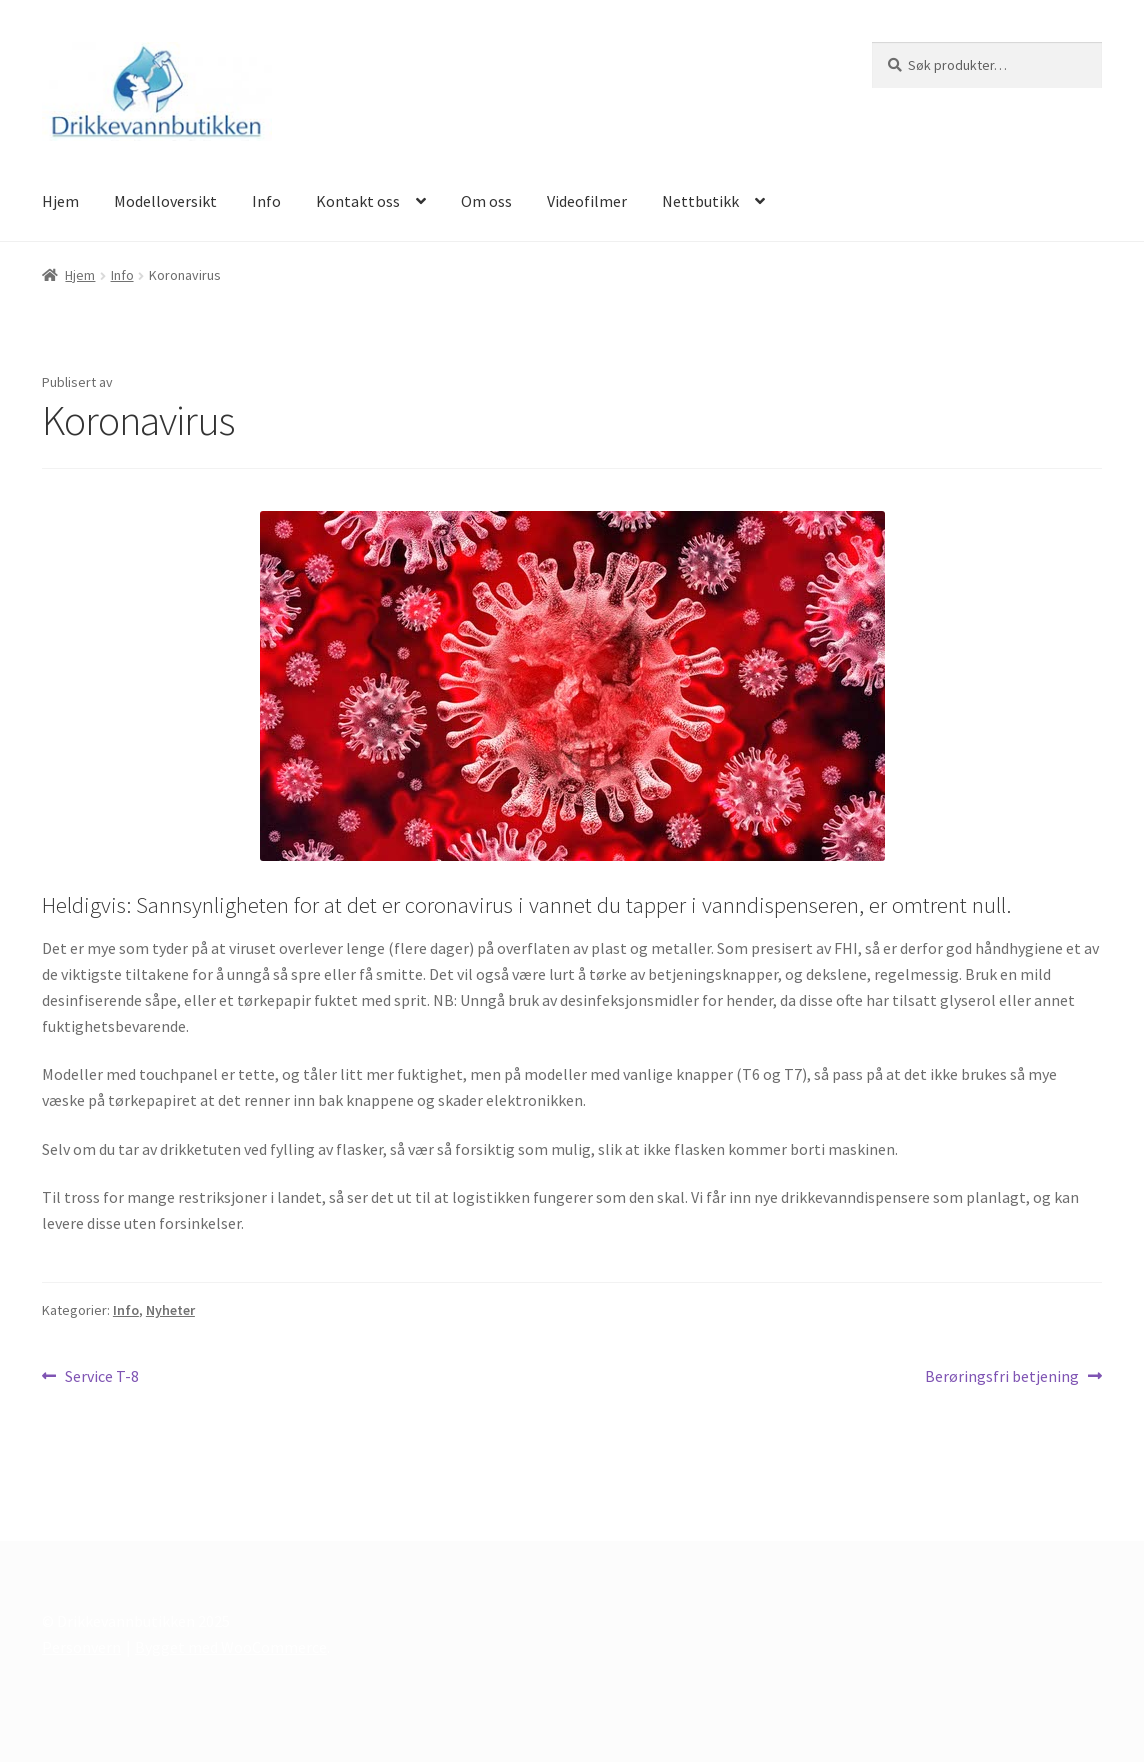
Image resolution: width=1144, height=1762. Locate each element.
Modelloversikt (165, 201)
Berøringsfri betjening (1002, 1377)
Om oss (486, 201)
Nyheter (170, 1310)
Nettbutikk (700, 201)
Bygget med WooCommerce (231, 1647)
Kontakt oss (358, 201)
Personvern (81, 1647)
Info (266, 201)
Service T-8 (101, 1377)
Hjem (60, 201)
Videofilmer (587, 201)
